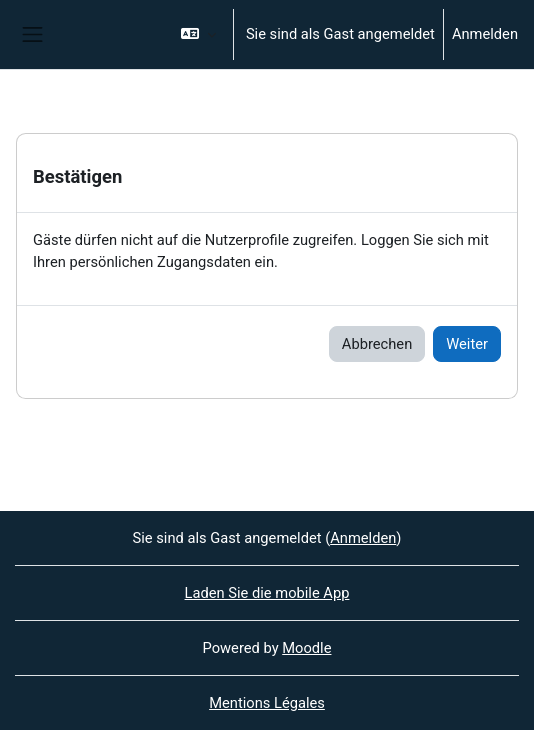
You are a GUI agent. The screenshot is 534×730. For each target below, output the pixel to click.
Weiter (467, 344)
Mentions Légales (267, 703)
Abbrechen (377, 344)
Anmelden (485, 34)
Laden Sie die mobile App (267, 593)
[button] (198, 34)
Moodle (306, 648)
